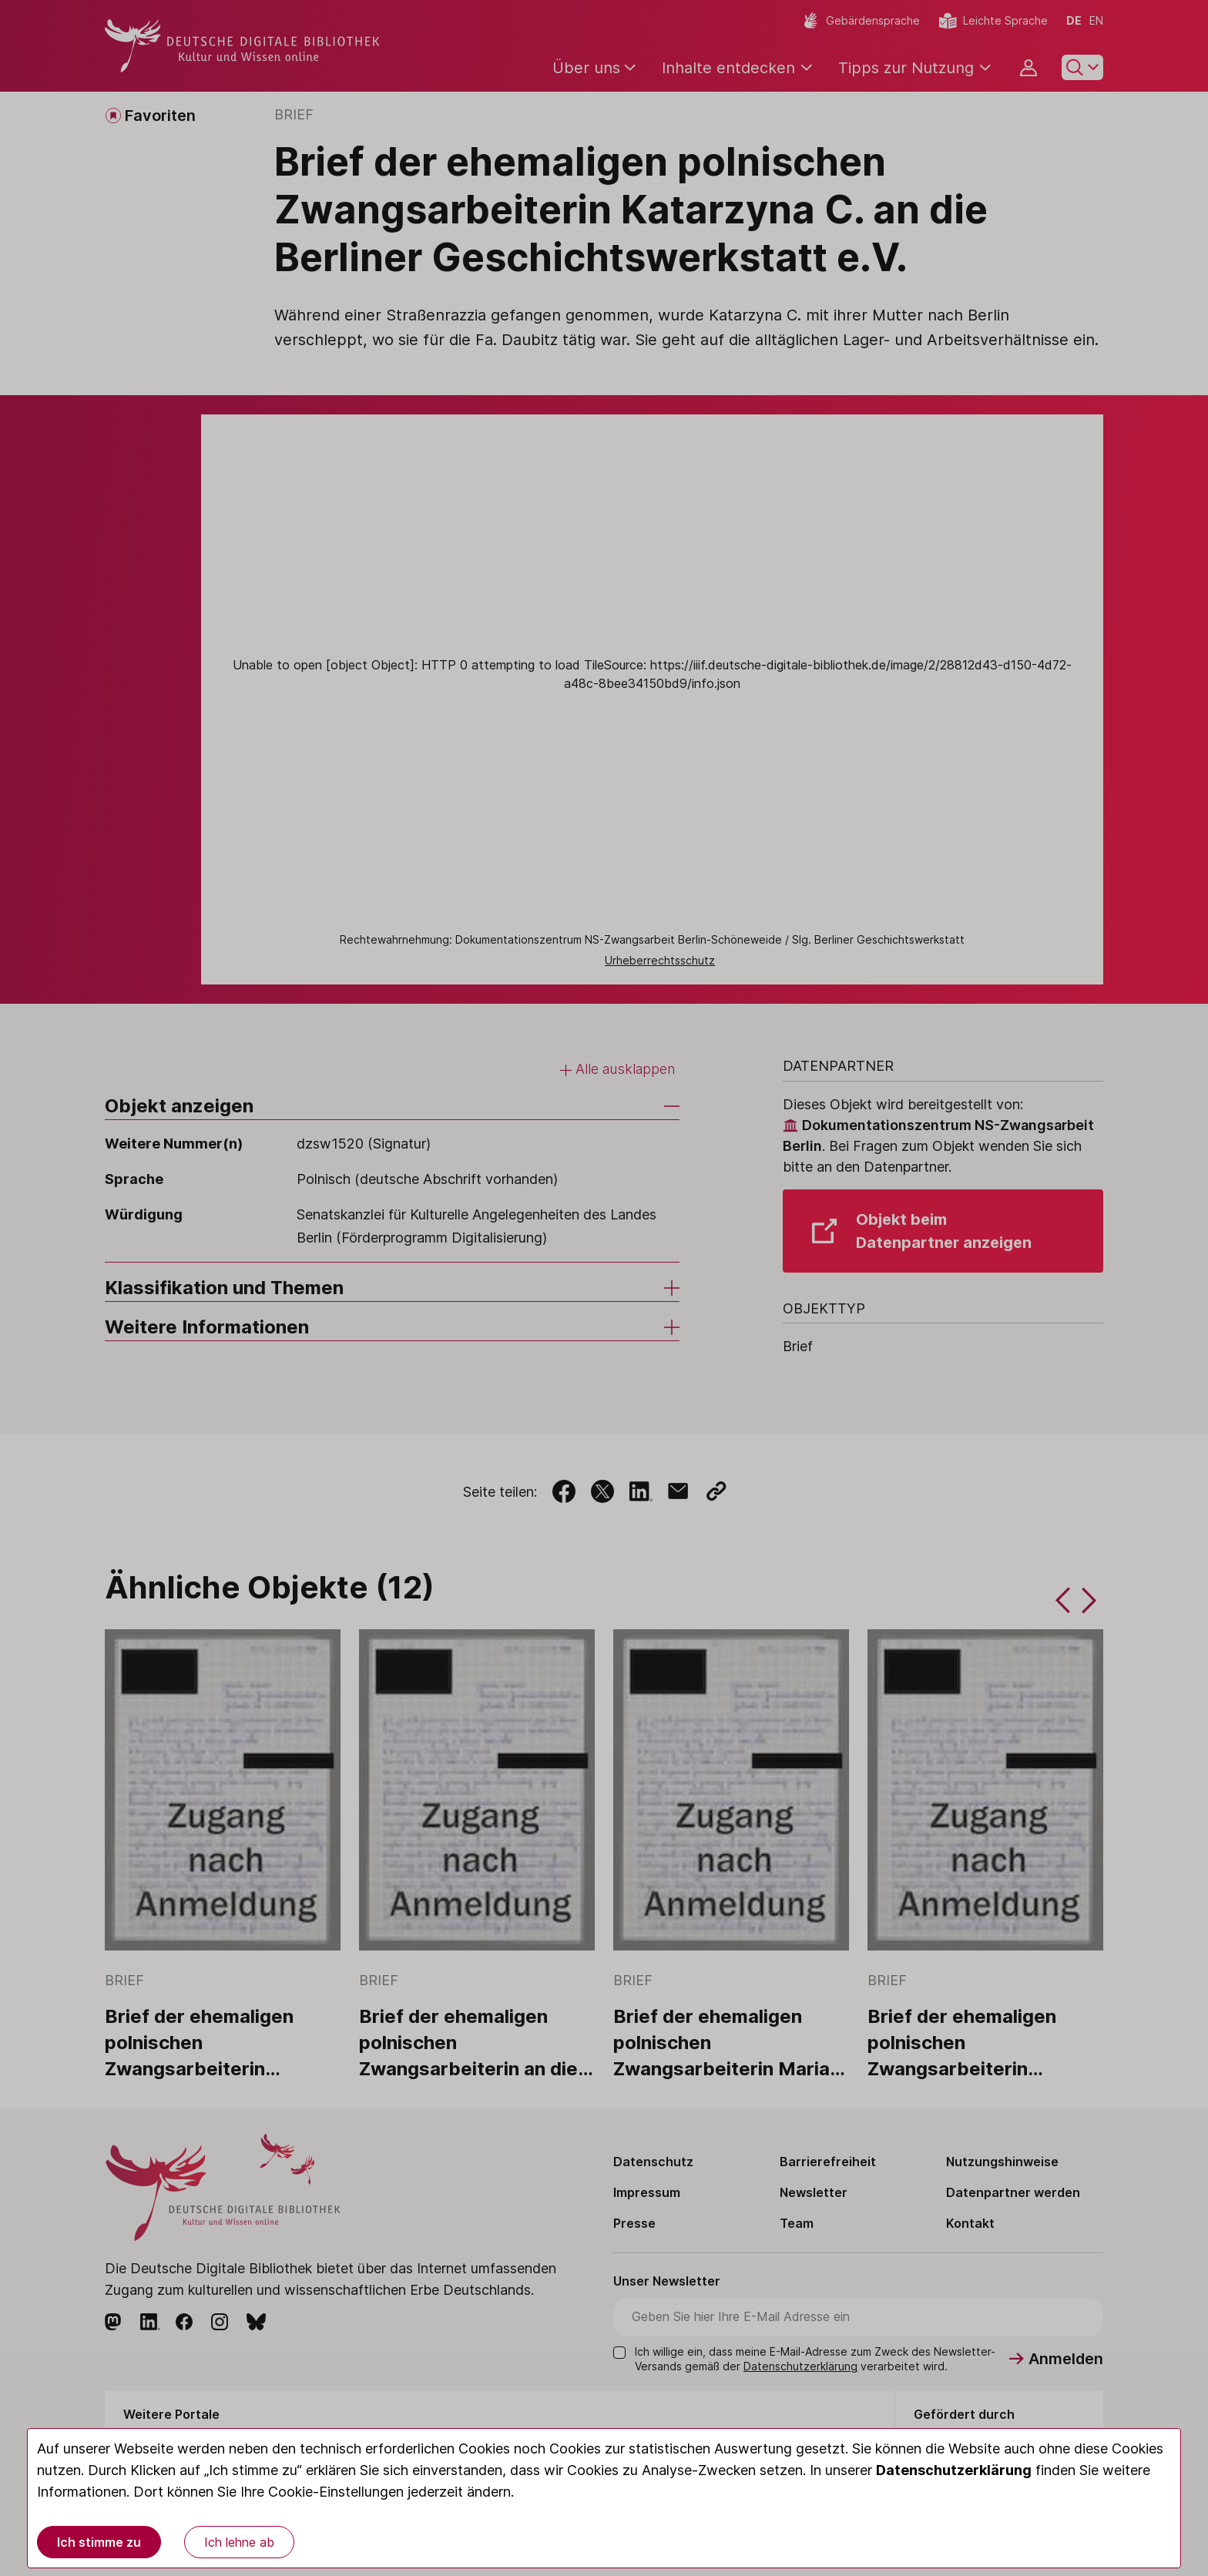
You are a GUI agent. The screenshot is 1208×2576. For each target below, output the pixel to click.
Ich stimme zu (99, 2542)
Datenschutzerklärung (954, 2470)
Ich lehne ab (239, 2542)
